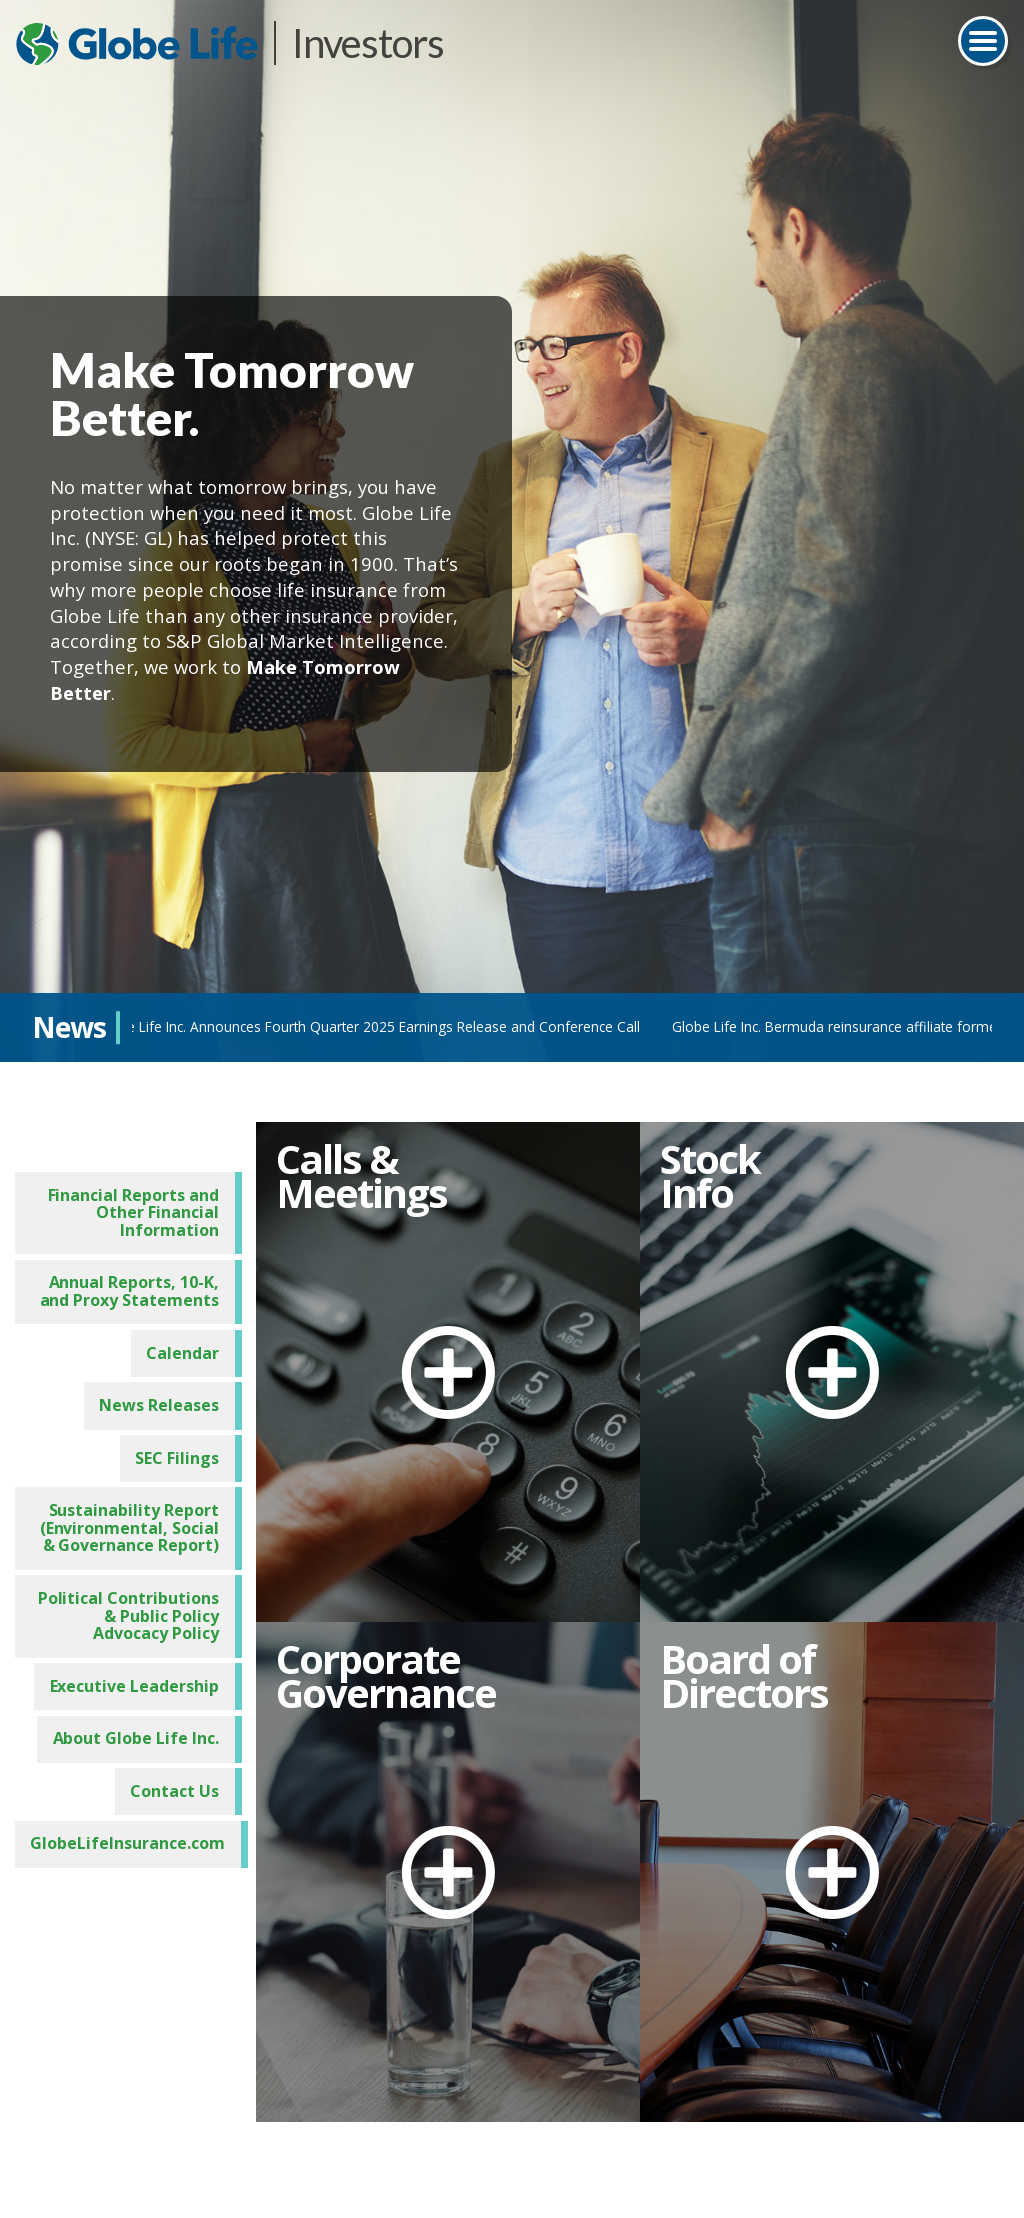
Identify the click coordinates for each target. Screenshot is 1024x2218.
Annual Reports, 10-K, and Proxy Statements (136, 1287)
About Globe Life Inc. (143, 1734)
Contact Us (179, 1786)
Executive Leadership (141, 1681)
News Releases (164, 1400)
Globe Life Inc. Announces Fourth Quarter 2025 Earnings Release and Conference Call (372, 1026)
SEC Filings (182, 1453)
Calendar (186, 1348)
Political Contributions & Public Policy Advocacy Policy (129, 1610)
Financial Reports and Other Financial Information (141, 1207)
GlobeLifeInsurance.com (129, 1839)
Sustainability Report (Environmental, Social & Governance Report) (129, 1523)
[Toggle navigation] (983, 41)
